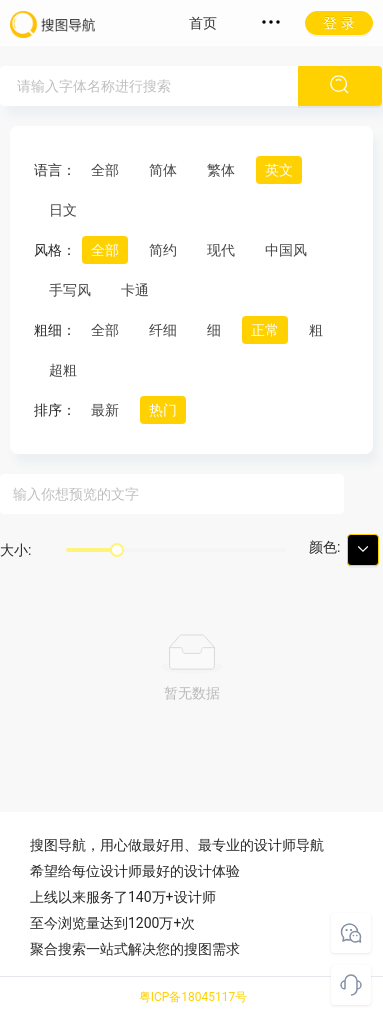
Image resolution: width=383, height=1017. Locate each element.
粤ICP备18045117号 (193, 997)
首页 (203, 23)
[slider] (117, 550)
